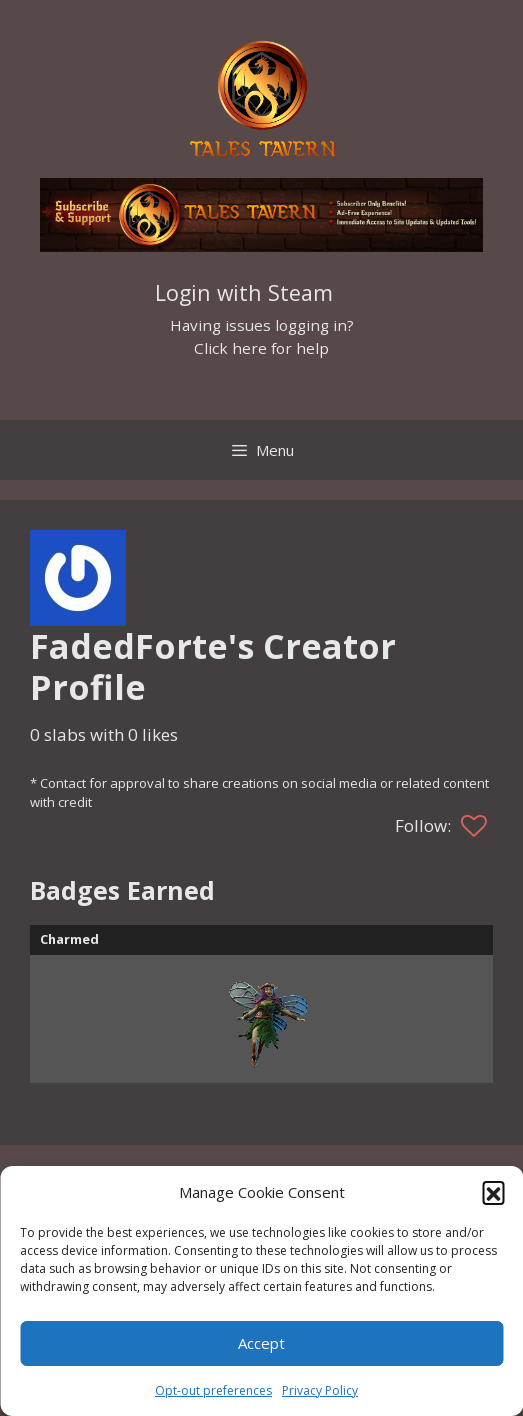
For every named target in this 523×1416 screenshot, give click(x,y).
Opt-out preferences (213, 1390)
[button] (493, 1192)
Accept (261, 1343)
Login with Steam (244, 292)
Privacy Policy (320, 1390)
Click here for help (261, 348)
